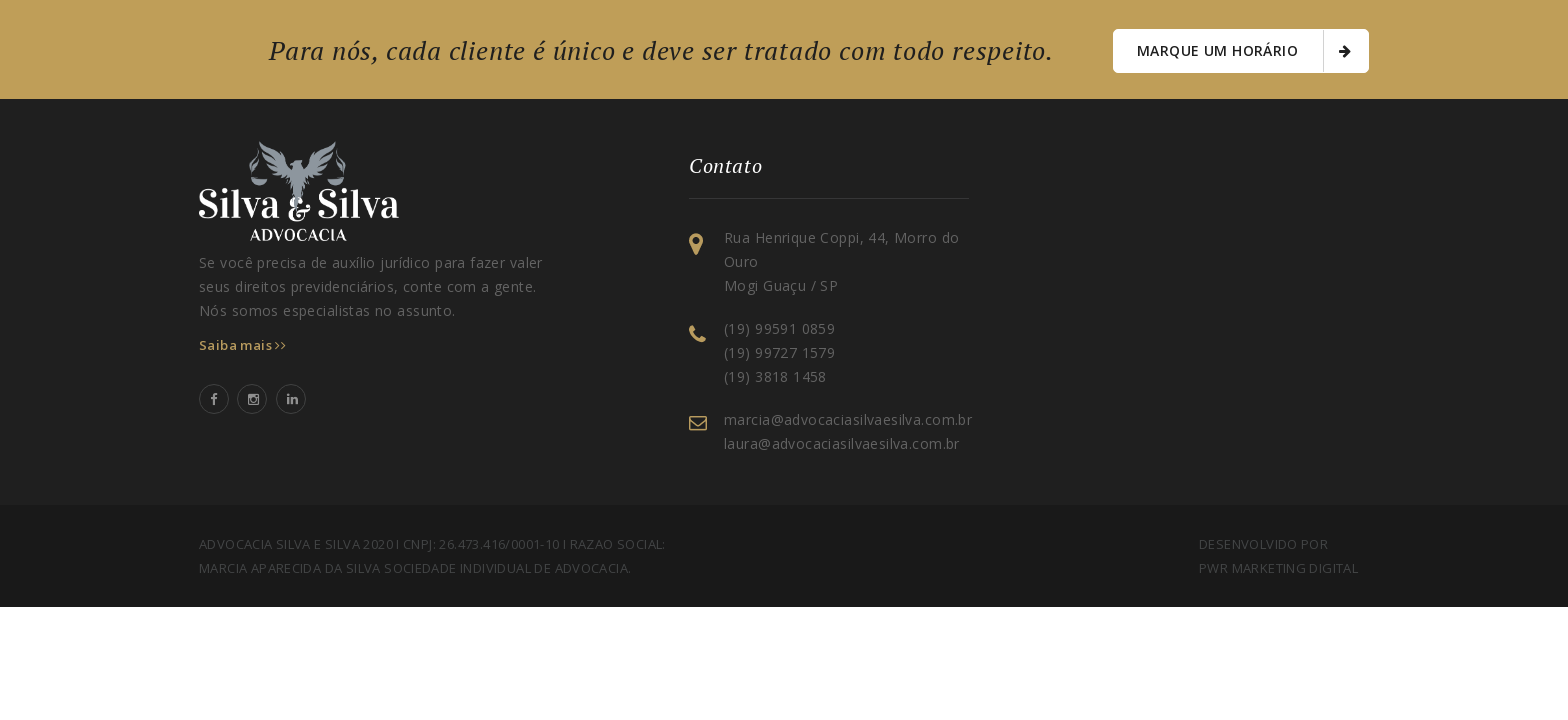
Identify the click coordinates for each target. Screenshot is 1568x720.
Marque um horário (1244, 51)
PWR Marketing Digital (1278, 568)
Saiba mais (242, 345)
